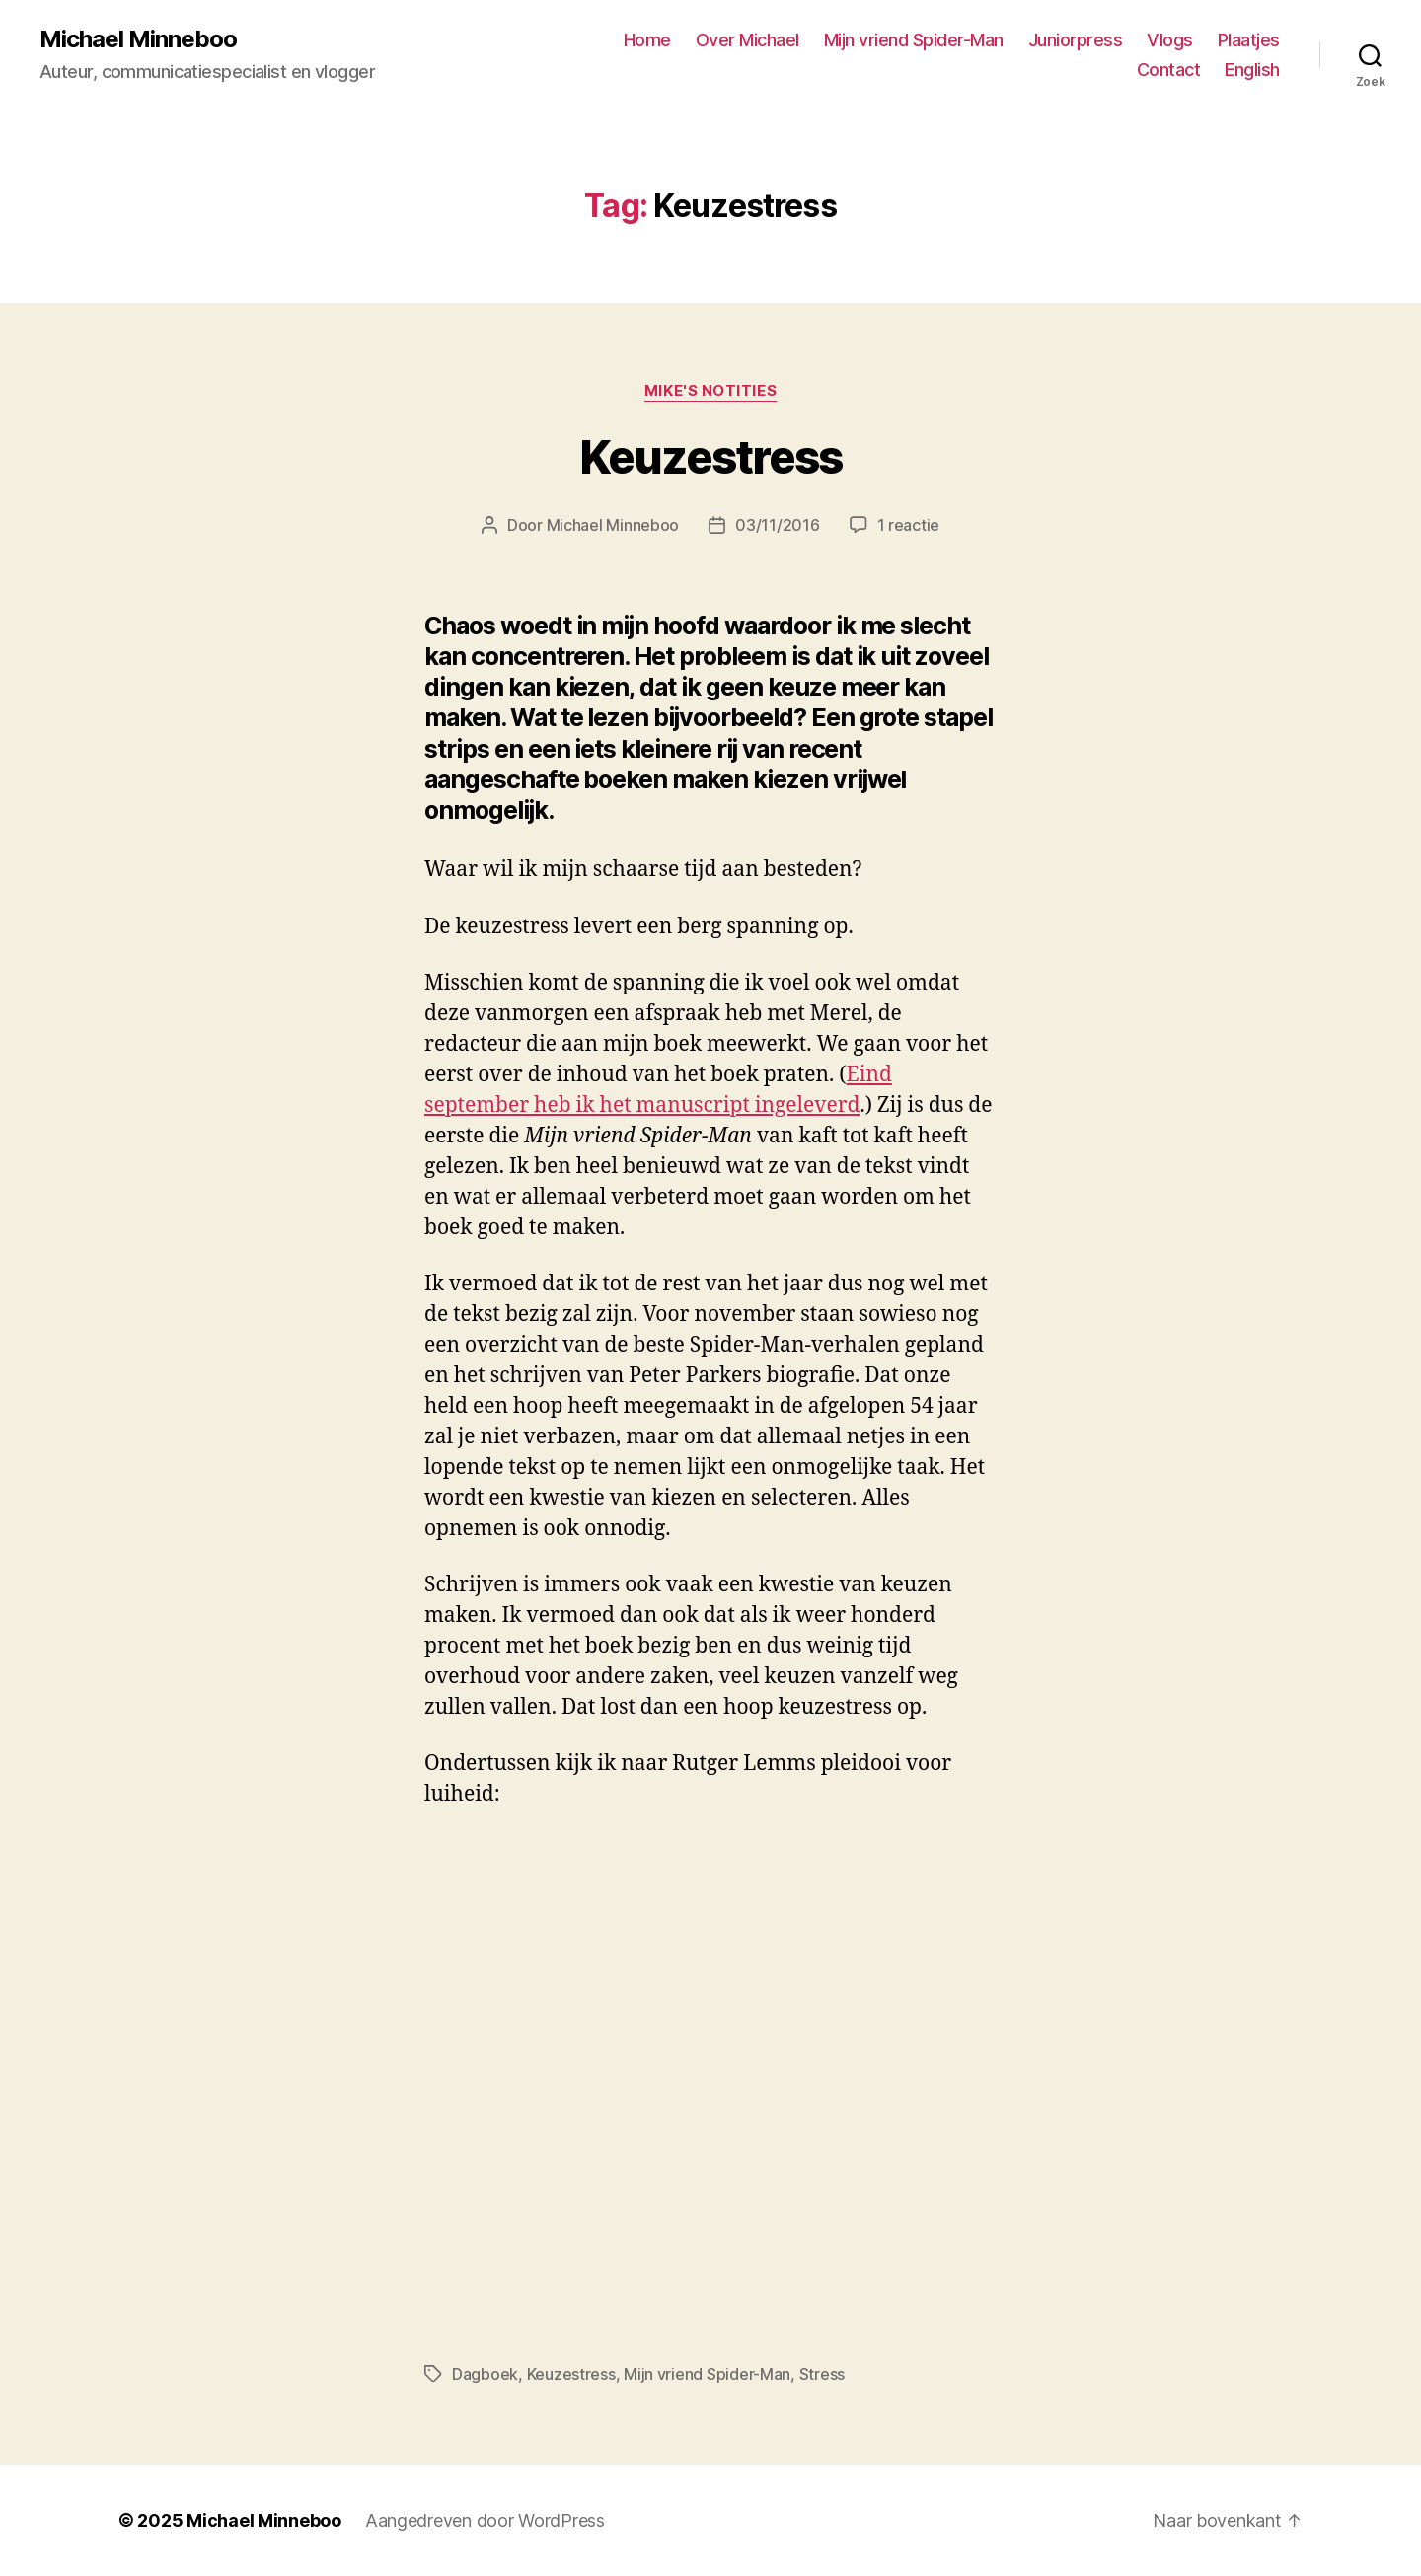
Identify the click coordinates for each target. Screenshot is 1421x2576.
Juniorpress (1075, 40)
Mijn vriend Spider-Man (914, 40)
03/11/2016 (777, 525)
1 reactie (908, 525)
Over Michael (747, 40)
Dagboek (485, 2374)
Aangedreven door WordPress (485, 2520)
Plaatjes (1249, 40)
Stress (822, 2374)
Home (647, 40)
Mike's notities (710, 391)
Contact (1169, 69)
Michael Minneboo (138, 39)
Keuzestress (710, 456)
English (1252, 69)
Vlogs (1170, 40)
